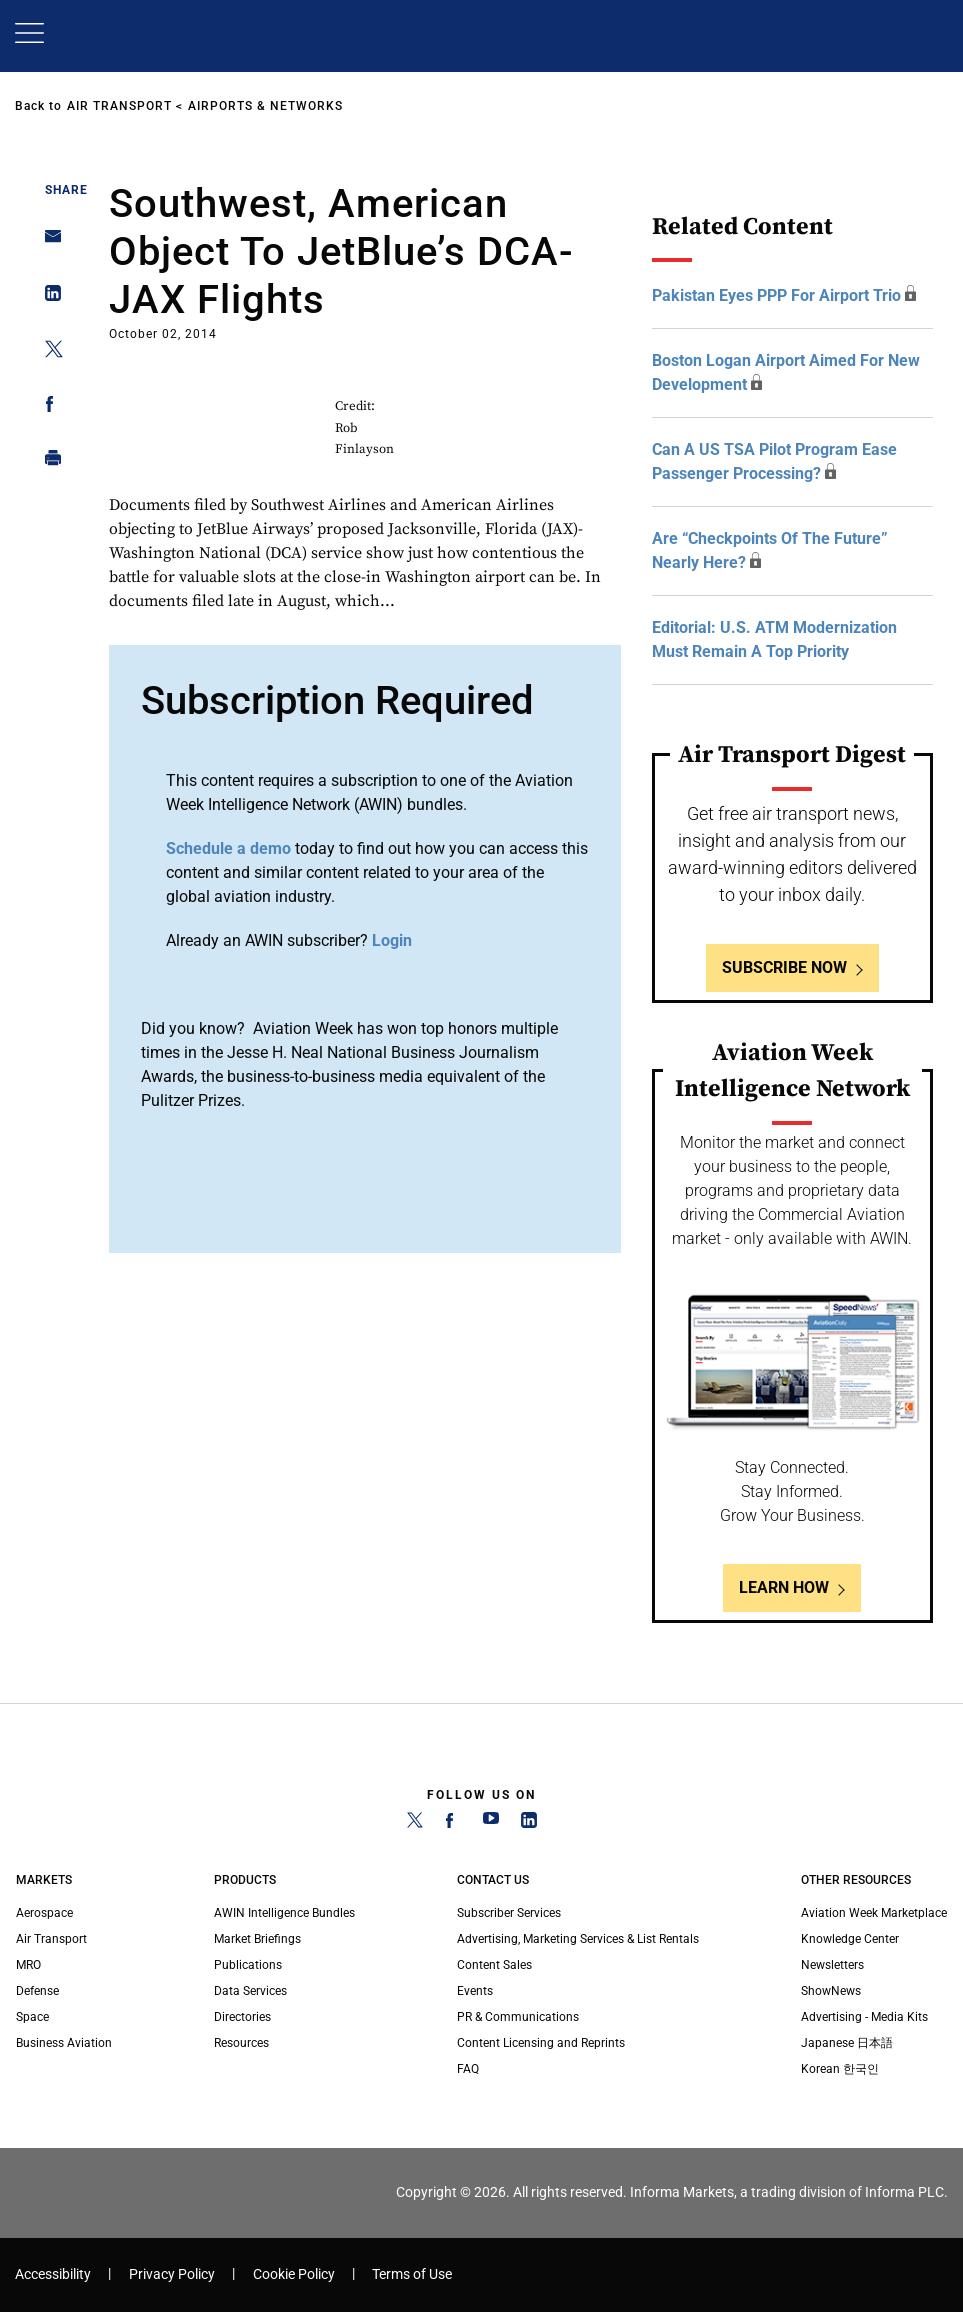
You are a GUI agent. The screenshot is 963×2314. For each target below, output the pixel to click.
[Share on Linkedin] (47, 297)
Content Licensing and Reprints (541, 2043)
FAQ (468, 2069)
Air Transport (119, 106)
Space (32, 2017)
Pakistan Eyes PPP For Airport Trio (776, 295)
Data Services (250, 1991)
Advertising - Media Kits (864, 2017)
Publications (248, 1965)
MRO (28, 1965)
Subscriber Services (509, 1913)
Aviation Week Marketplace (874, 1913)
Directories (242, 2017)
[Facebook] (453, 1824)
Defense (37, 1991)
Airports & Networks (265, 106)
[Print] (47, 462)
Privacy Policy (172, 2274)
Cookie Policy (294, 2274)
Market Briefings (257, 1939)
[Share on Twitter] (47, 352)
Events (475, 1991)
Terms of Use (412, 2274)
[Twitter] (415, 1824)
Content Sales (494, 1965)
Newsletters (832, 1965)
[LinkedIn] (529, 1824)
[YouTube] (491, 1824)
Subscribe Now (784, 967)
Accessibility (53, 2274)
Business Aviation (64, 2043)
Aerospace (44, 1913)
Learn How (784, 1587)
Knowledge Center (850, 1939)
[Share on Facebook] (47, 407)
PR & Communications (518, 2017)
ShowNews (831, 1991)
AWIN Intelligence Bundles (284, 1913)
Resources (241, 2043)
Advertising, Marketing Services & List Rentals (578, 1939)
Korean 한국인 (840, 2069)
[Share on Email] (47, 242)
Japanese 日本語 (847, 2043)
